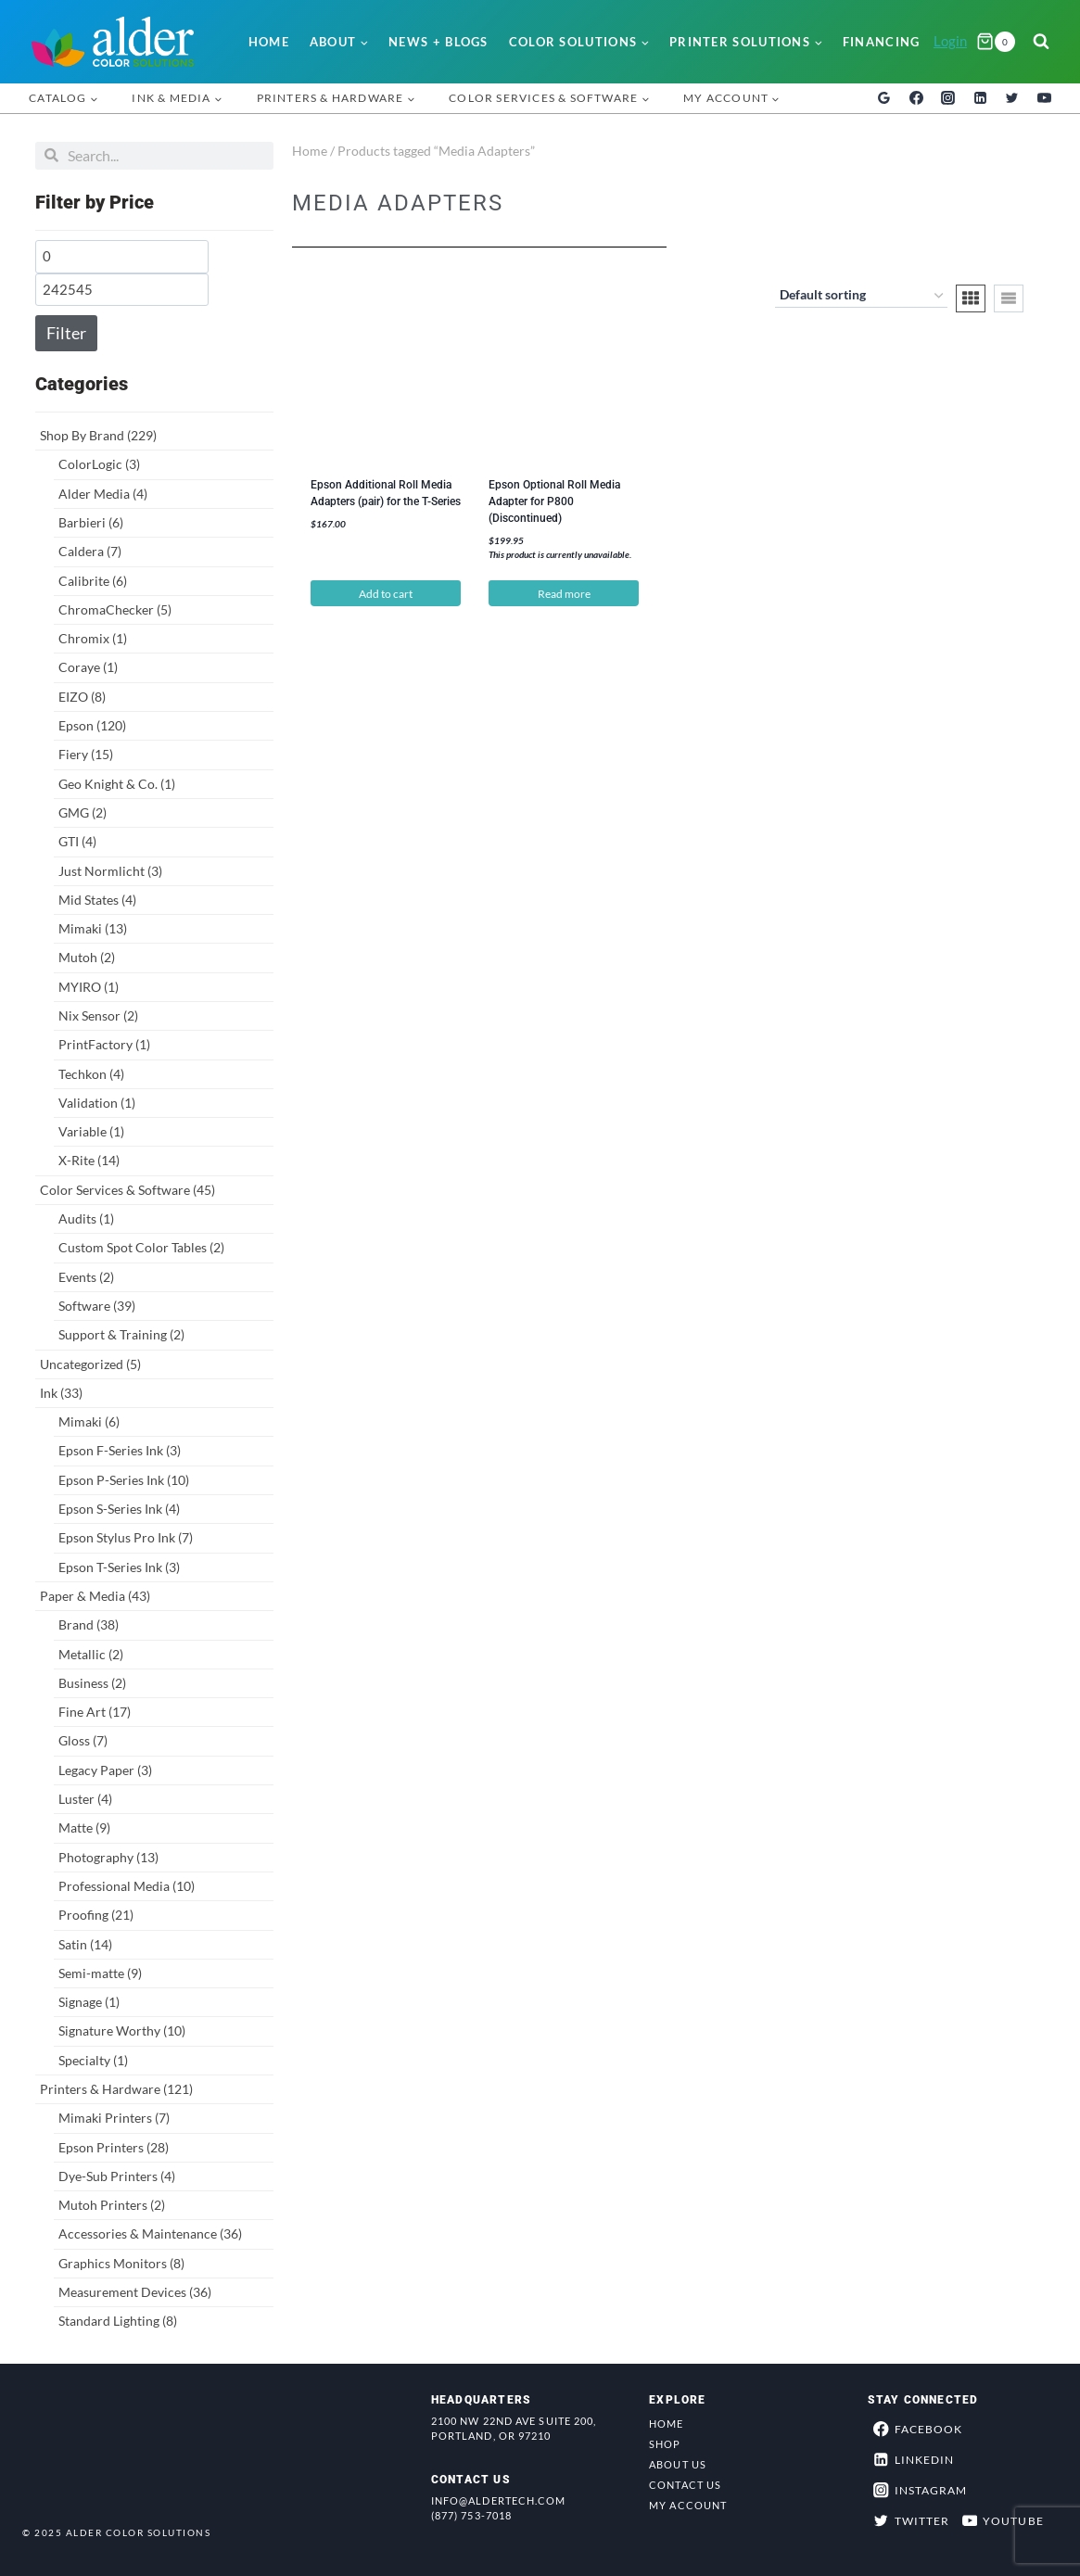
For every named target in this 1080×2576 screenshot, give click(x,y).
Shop (664, 2444)
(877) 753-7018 (471, 2515)
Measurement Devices (134, 2292)
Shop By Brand (98, 435)
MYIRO (88, 987)
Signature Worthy (121, 2030)
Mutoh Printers (111, 2205)
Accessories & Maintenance (150, 2233)
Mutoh (86, 957)
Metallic (90, 1654)
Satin (85, 1944)
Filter (66, 333)
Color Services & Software (127, 1190)
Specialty (93, 2060)
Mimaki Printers (114, 2118)
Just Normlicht (110, 871)
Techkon (91, 1074)
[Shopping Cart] (995, 42)
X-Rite (89, 1160)
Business (92, 1683)
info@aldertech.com (498, 2500)
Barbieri (90, 522)
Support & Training (121, 1334)
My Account (688, 2505)
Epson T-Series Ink (119, 1567)
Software (96, 1305)
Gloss (83, 1740)
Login (950, 40)
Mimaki (92, 928)
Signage (89, 2002)
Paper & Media (95, 1596)
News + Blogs (438, 41)
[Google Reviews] (884, 98)
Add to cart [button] (386, 594)
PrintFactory (104, 1044)
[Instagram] (948, 98)
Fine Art (94, 1711)
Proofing (95, 1914)
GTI (77, 841)
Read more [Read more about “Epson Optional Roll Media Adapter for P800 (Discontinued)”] (564, 594)
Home (268, 41)
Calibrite (92, 581)
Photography (108, 1857)
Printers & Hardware (116, 2089)
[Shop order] (861, 297)
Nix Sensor (98, 1015)
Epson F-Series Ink (119, 1450)
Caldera (89, 551)
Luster (85, 1799)
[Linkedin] (980, 98)
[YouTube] (1044, 98)
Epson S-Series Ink (119, 1508)
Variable (91, 1131)
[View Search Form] (1041, 41)
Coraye (88, 667)
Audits (86, 1218)
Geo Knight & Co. (116, 784)
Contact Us (685, 2485)
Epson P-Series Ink (123, 1480)
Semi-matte (100, 1973)
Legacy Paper (105, 1770)
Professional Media (126, 1886)
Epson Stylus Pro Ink (125, 1537)
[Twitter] (1012, 98)
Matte (84, 1827)
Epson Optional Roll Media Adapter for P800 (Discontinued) (554, 501)
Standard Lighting (117, 2321)
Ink (61, 1393)
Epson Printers (113, 2147)
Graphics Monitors (121, 2263)
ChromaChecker (115, 609)
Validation (96, 1102)
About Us (677, 2464)
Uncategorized (90, 1364)
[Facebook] (916, 98)
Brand (88, 1624)
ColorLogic (99, 464)
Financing (882, 41)
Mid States (97, 899)
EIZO (82, 696)
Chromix (92, 638)
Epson (92, 725)
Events (86, 1277)
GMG (82, 812)
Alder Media (102, 493)
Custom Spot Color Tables (141, 1247)
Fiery (85, 754)
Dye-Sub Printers (116, 2176)
